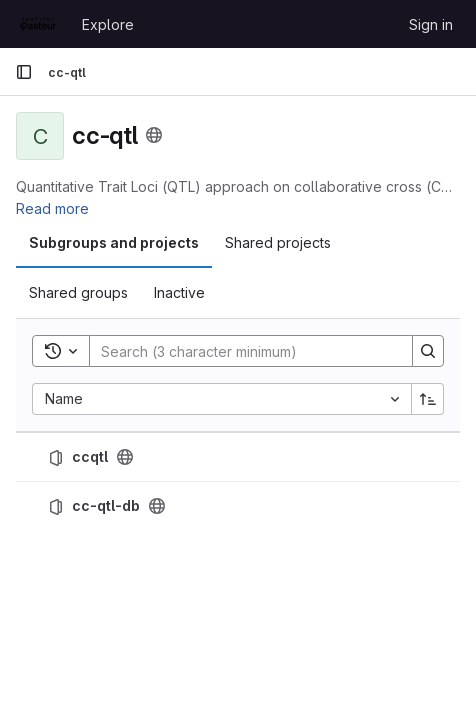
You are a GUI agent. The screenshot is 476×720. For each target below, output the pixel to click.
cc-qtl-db (106, 506)
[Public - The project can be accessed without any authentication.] (125, 457)
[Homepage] (38, 24)
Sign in (431, 24)
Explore (108, 24)
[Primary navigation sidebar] (24, 72)
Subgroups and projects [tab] (114, 242)
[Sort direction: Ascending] (428, 399)
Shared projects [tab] (278, 242)
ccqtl (90, 457)
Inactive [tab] (179, 292)
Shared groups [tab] (78, 292)
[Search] (241, 351)
